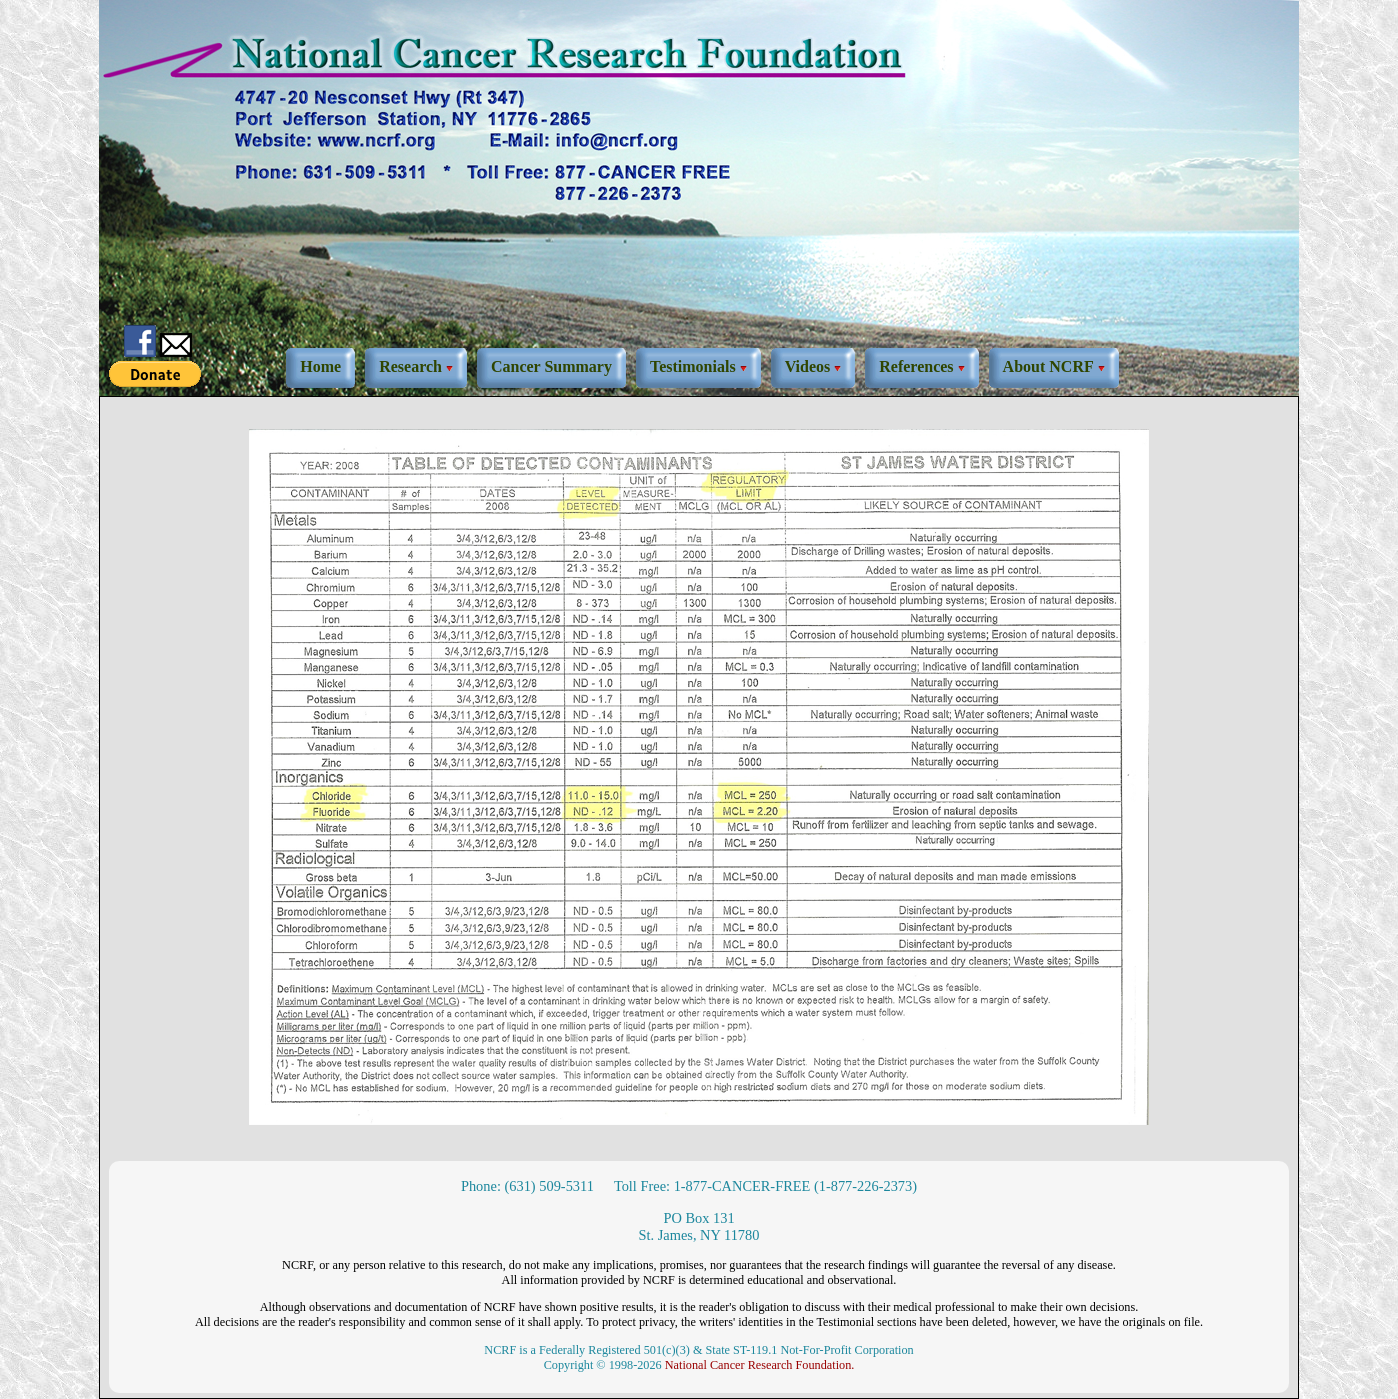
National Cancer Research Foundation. (760, 1365)
